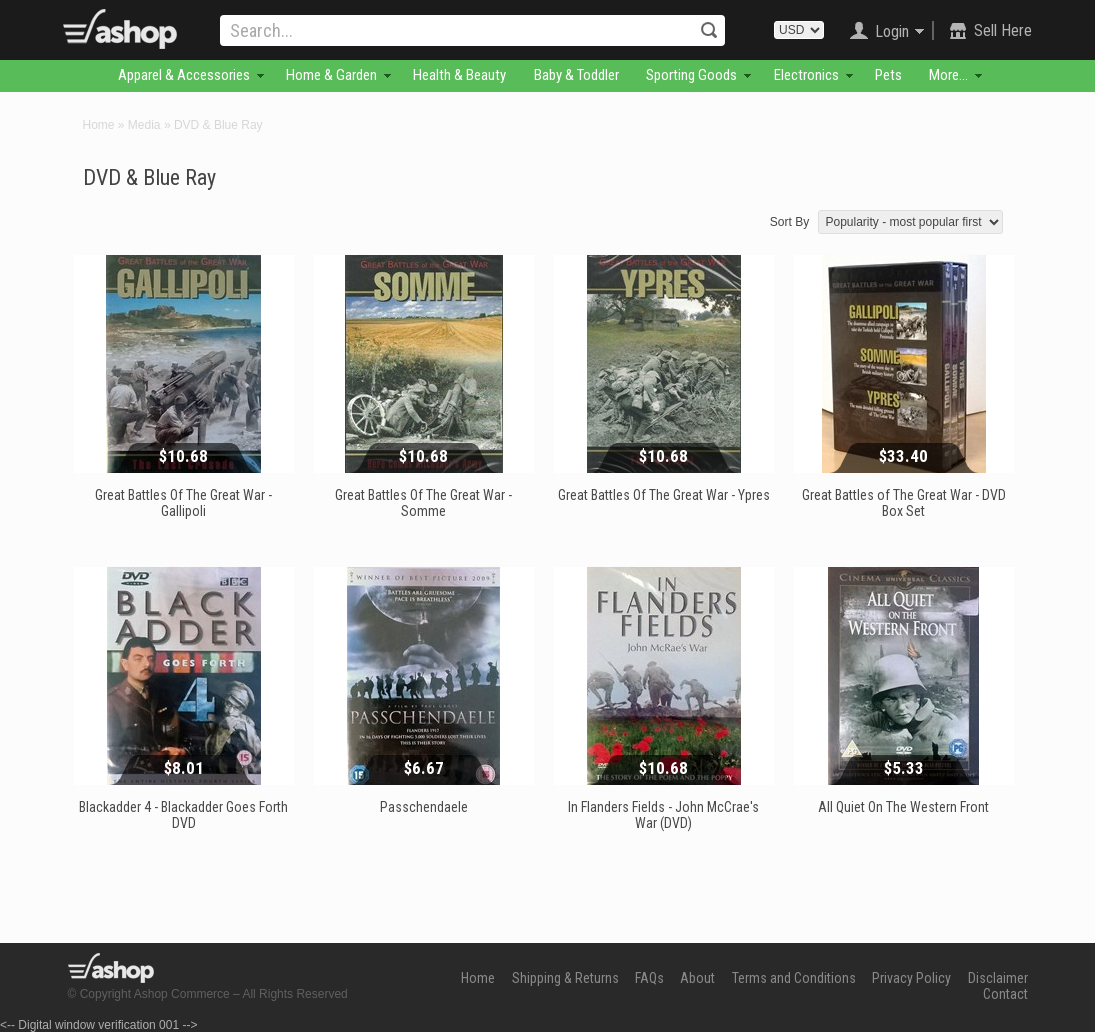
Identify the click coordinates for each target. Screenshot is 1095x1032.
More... (948, 75)
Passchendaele (424, 807)
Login (892, 31)
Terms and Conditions (794, 978)
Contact (1005, 994)
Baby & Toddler (576, 75)
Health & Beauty (459, 75)
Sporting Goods (691, 75)
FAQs (649, 978)
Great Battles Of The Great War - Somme (423, 503)
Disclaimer (998, 978)
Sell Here (1003, 30)
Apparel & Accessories (184, 75)
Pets (888, 75)
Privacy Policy (911, 978)
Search (709, 30)
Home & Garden (331, 75)
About (697, 978)
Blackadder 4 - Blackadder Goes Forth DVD (183, 815)
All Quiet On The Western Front (903, 807)
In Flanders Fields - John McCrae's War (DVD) (663, 815)
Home (99, 125)
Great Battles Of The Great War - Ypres (664, 495)
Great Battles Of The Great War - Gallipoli (183, 503)
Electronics (806, 75)
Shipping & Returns (565, 978)
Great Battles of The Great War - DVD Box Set (904, 503)
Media (144, 125)
